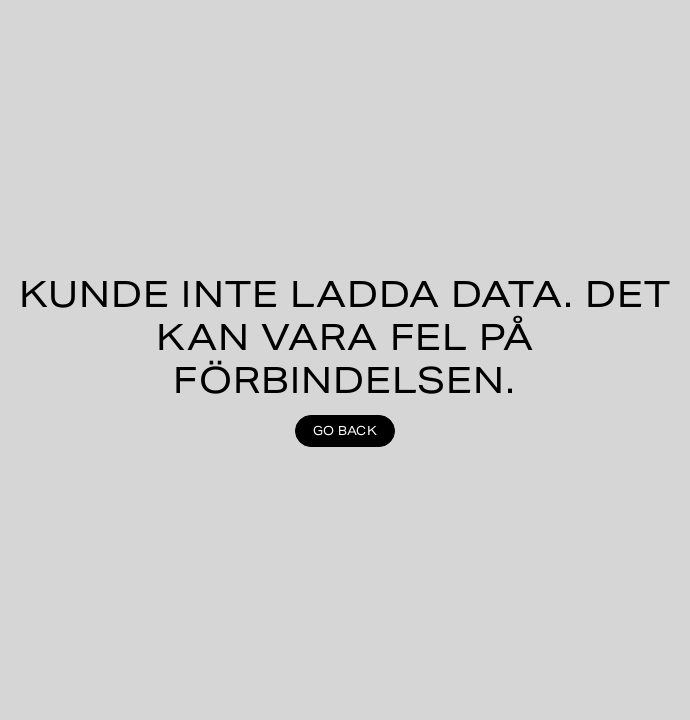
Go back (345, 430)
